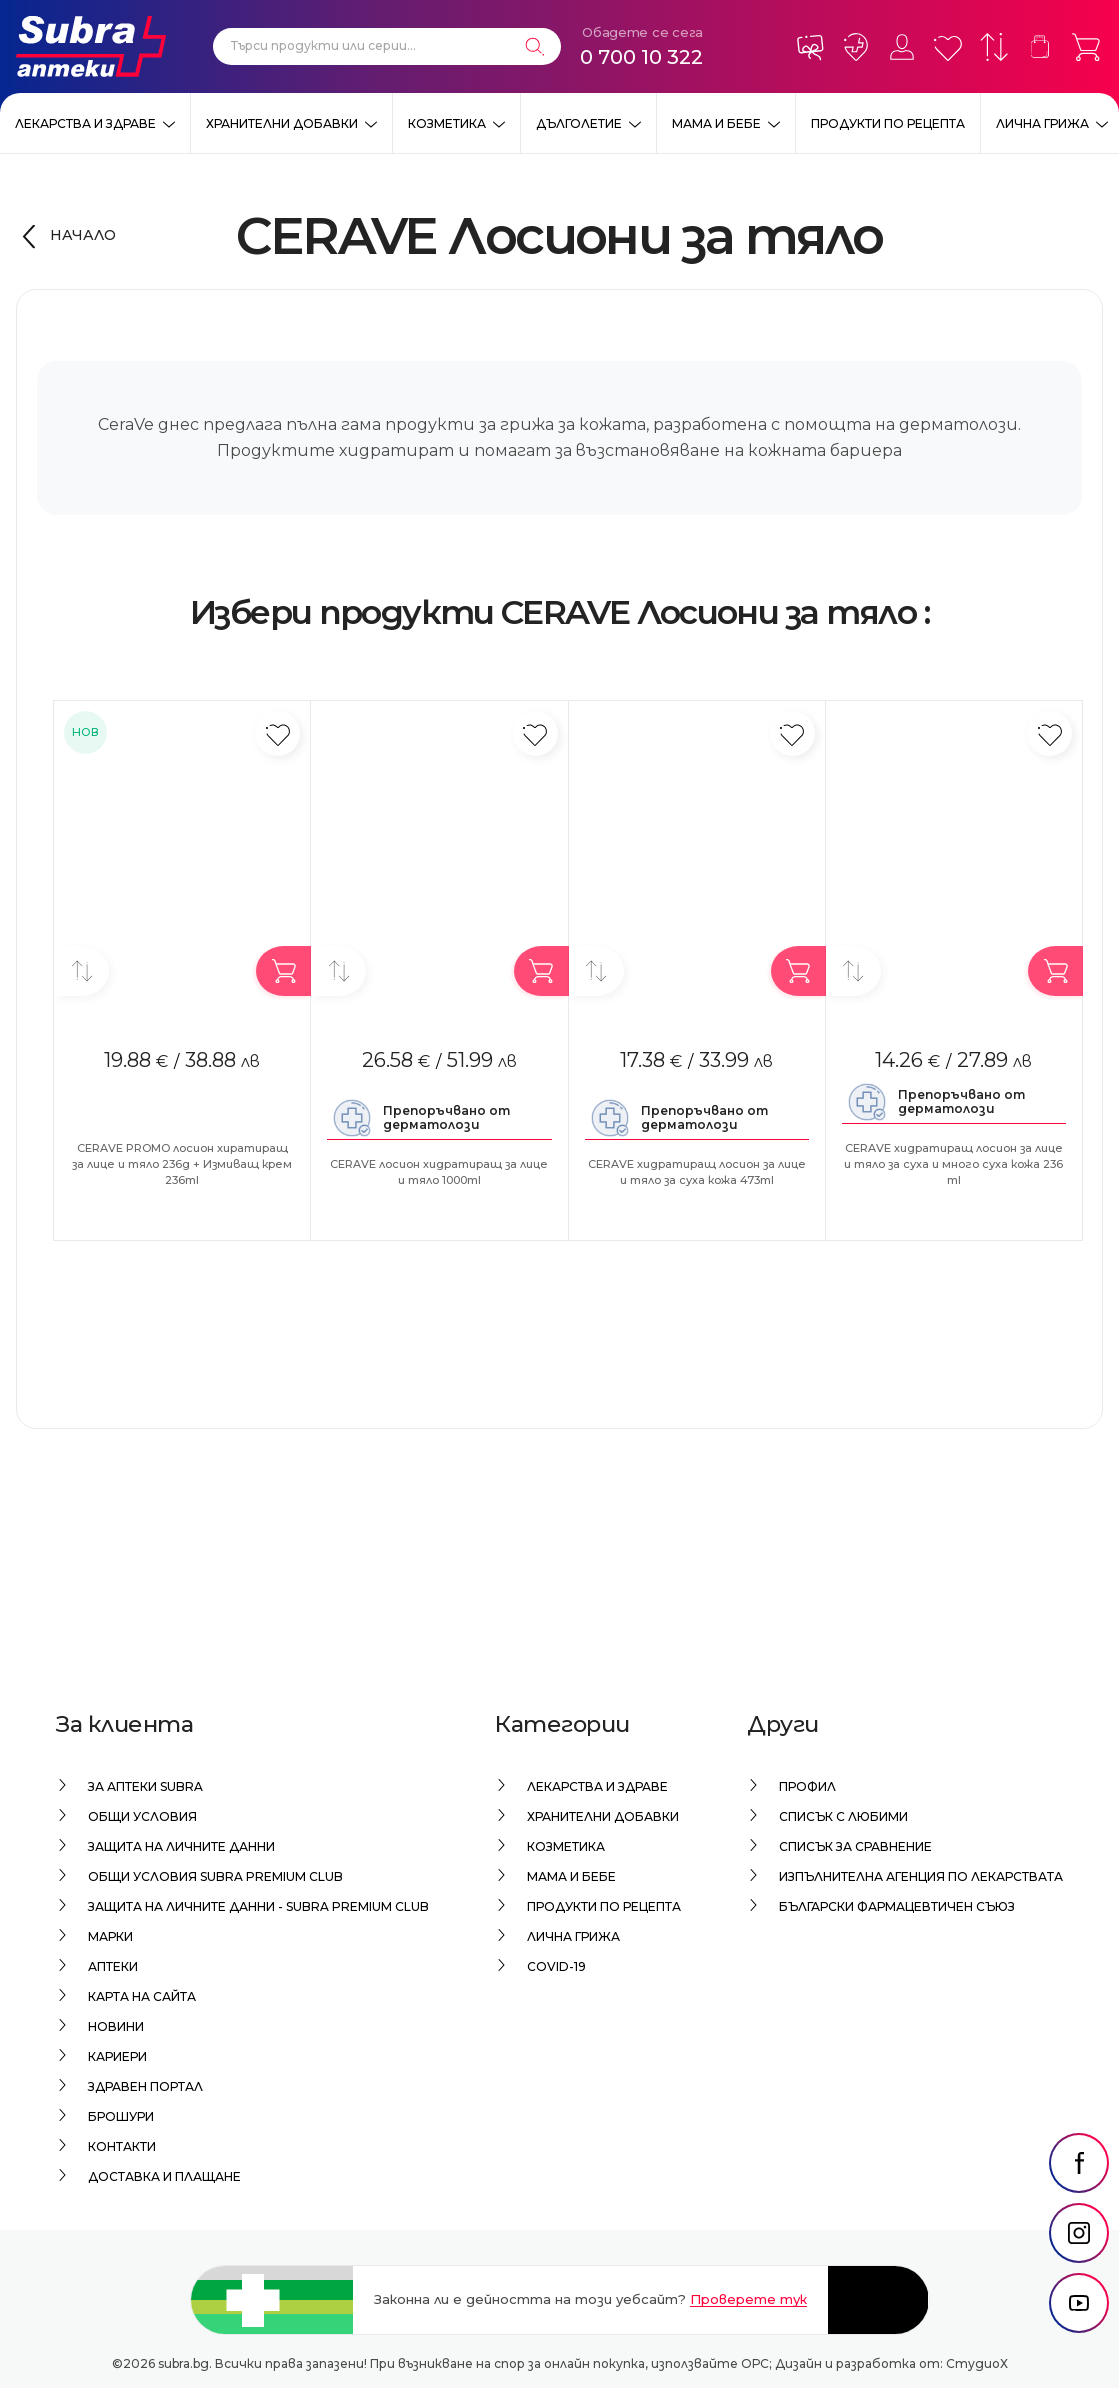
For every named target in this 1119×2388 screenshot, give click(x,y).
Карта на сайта (142, 1996)
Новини (116, 2026)
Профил (807, 1786)
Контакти (122, 2146)
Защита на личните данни (181, 1846)
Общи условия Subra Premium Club (215, 1876)
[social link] (1079, 2203)
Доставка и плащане (164, 2176)
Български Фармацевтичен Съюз (897, 1906)
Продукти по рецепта (888, 123)
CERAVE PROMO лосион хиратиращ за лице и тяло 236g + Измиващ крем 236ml (182, 1164)
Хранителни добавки (282, 123)
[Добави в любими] (277, 733)
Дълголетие (579, 123)
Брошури (121, 2116)
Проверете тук (748, 2299)
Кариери (117, 2056)
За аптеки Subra (145, 1786)
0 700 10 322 (641, 57)
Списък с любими (843, 1816)
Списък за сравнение (855, 1846)
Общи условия (142, 1816)
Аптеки (113, 1966)
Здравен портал (145, 2086)
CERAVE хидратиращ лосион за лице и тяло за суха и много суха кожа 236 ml (953, 1164)
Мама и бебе (716, 123)
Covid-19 (556, 1966)
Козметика (447, 123)
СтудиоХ (977, 2363)
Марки (110, 1936)
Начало (83, 235)
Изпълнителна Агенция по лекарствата (921, 1876)
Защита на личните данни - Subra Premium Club (258, 1906)
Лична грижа (1042, 123)
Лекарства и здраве (85, 123)
